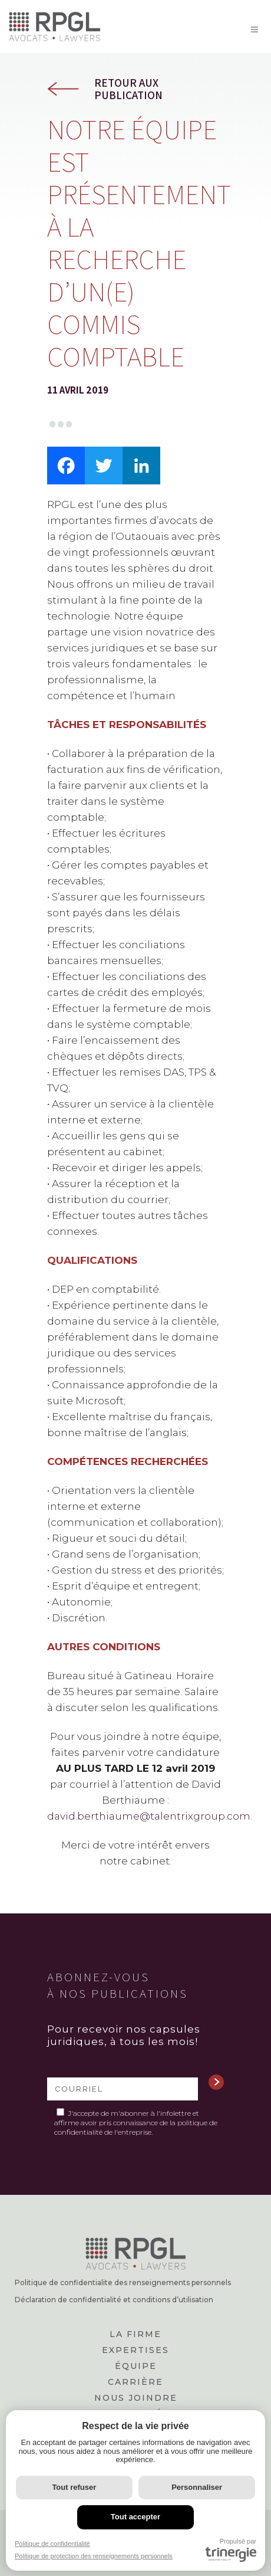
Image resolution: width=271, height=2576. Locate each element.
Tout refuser (74, 2487)
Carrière (135, 2382)
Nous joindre (135, 2398)
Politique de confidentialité (52, 2543)
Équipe (136, 2366)
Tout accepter (135, 2516)
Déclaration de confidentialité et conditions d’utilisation (114, 2300)
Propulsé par (231, 2550)
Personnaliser (196, 2487)
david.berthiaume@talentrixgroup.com (148, 1816)
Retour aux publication (128, 89)
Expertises (135, 2350)
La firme (135, 2334)
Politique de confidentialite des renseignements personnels (123, 2283)
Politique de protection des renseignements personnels (94, 2555)
